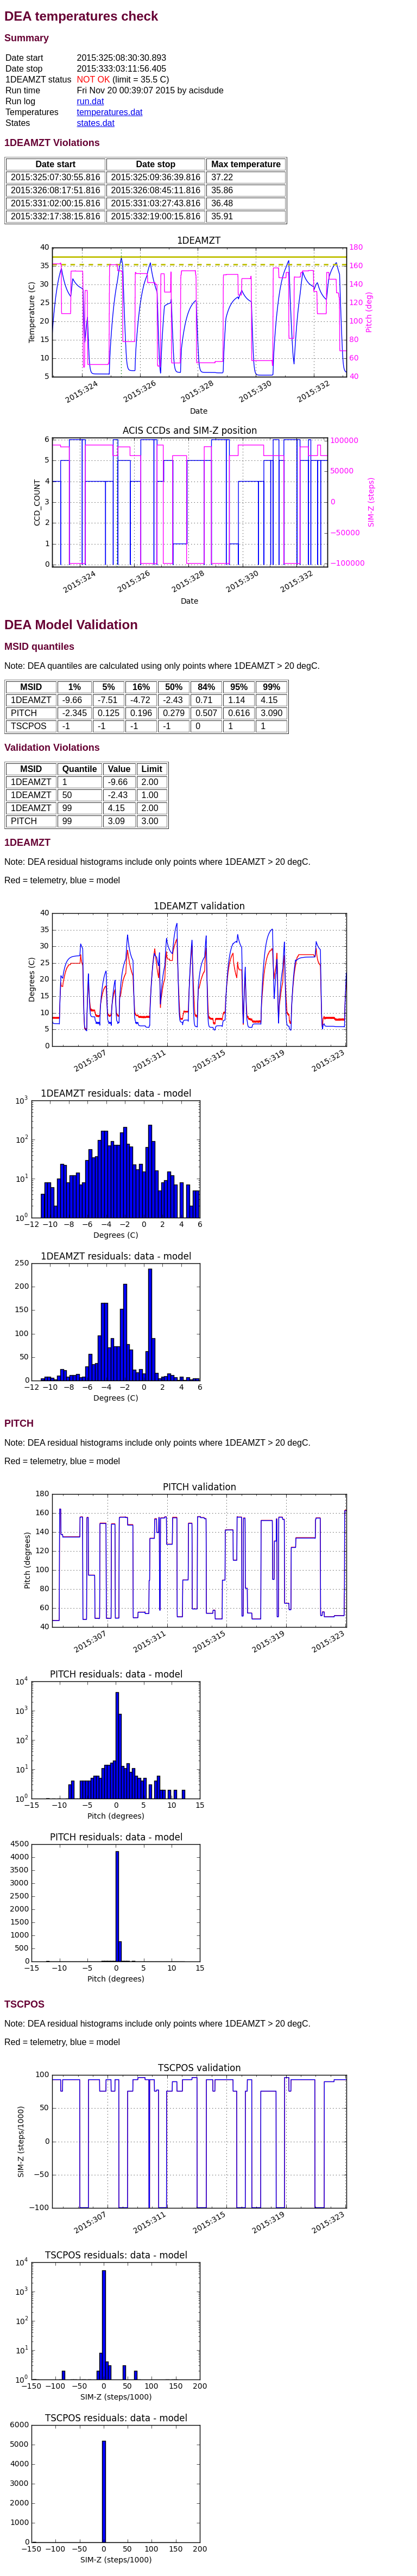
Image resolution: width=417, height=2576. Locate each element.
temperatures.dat (110, 112)
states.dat (96, 123)
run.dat (90, 101)
